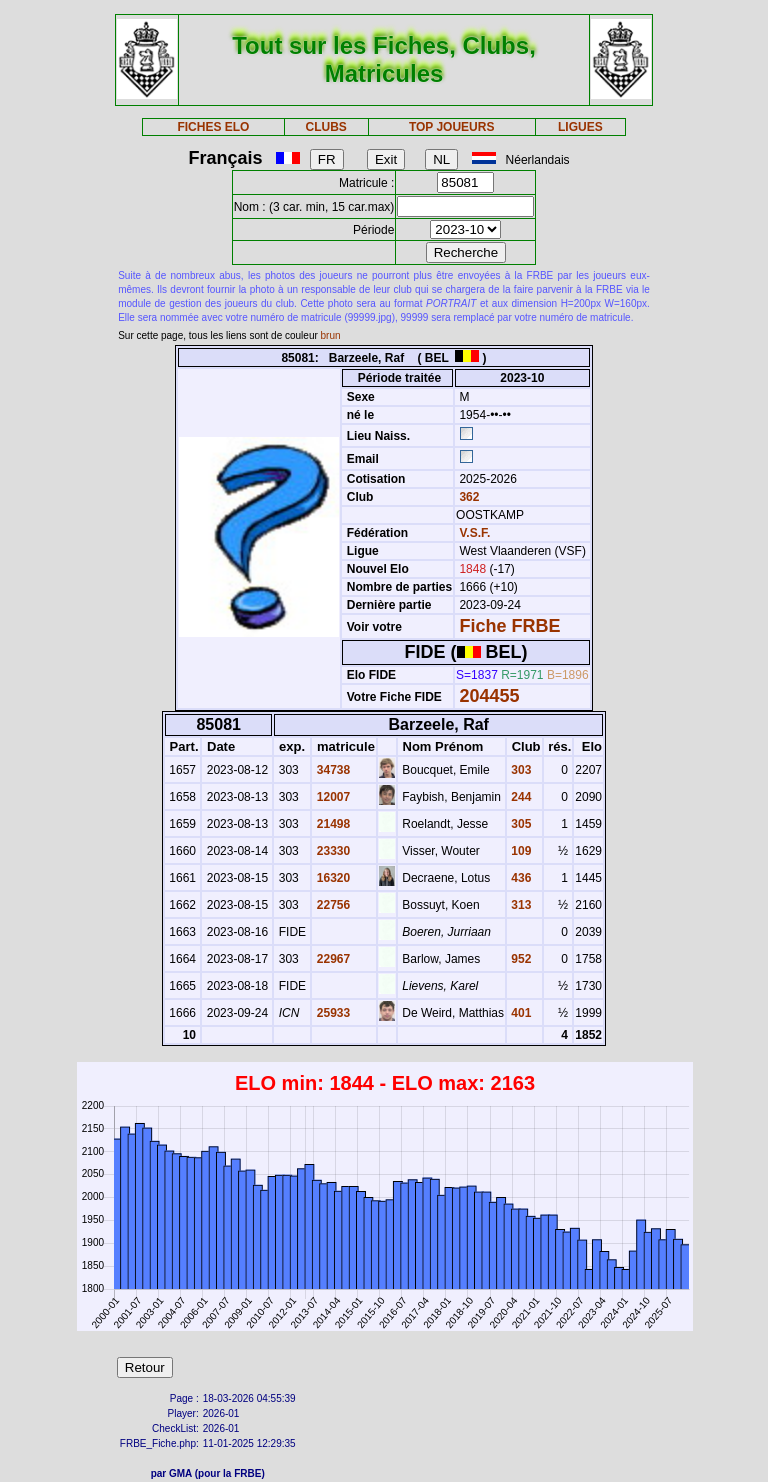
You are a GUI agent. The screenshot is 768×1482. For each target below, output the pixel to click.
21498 (331, 824)
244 (519, 797)
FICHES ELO (213, 127)
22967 (331, 959)
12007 (331, 797)
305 (519, 824)
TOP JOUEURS (452, 127)
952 (519, 959)
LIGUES (580, 127)
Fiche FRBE (509, 626)
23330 (331, 851)
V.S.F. (474, 533)
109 (519, 851)
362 (467, 497)
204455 (489, 696)
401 (519, 1013)
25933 (331, 1013)
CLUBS (325, 127)
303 (519, 770)
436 (519, 878)
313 (519, 905)
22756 (331, 905)
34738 (331, 770)
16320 (331, 878)
